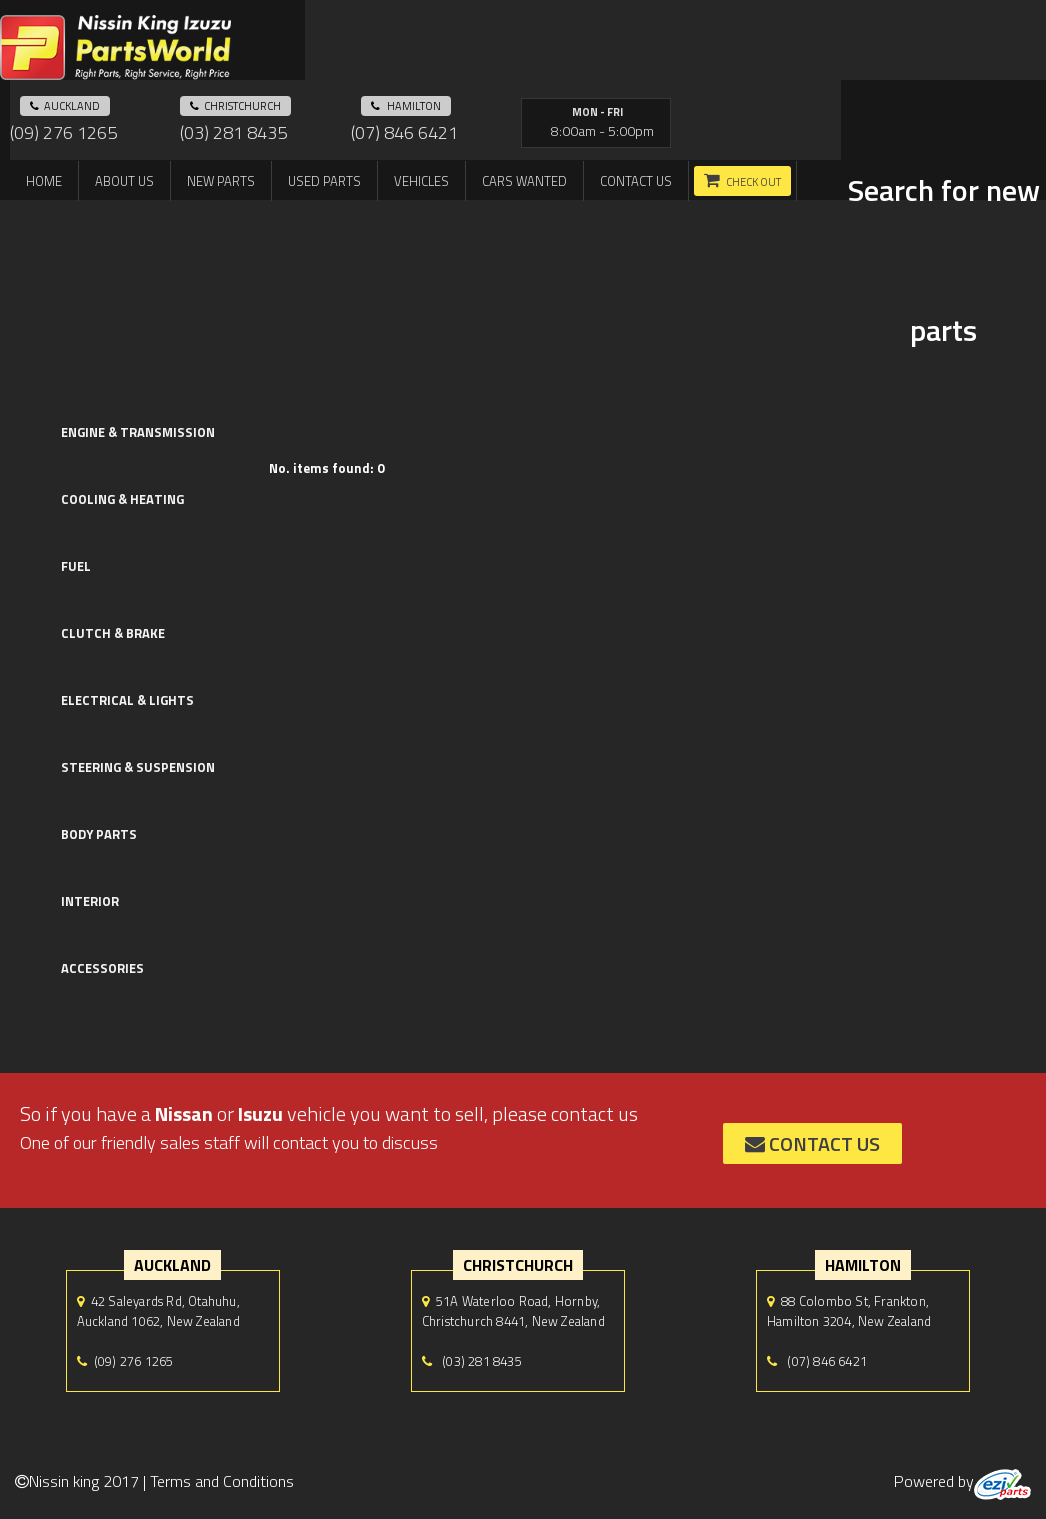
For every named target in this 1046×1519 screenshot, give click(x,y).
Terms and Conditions (222, 1481)
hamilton (406, 106)
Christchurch (235, 106)
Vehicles (421, 181)
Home (44, 181)
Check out (753, 182)
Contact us (636, 181)
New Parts (221, 181)
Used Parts (324, 181)
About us (124, 181)
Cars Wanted (524, 181)
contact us (812, 1143)
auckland (65, 106)
